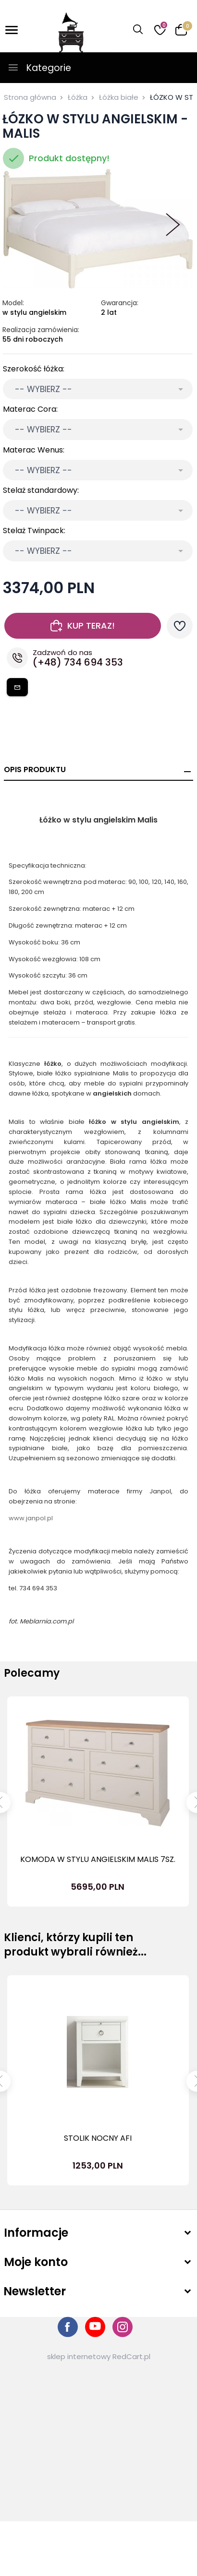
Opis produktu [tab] (35, 769)
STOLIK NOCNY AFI (98, 2138)
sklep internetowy (79, 2356)
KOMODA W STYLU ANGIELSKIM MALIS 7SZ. (97, 1859)
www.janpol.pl (31, 1518)
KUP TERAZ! (82, 626)
